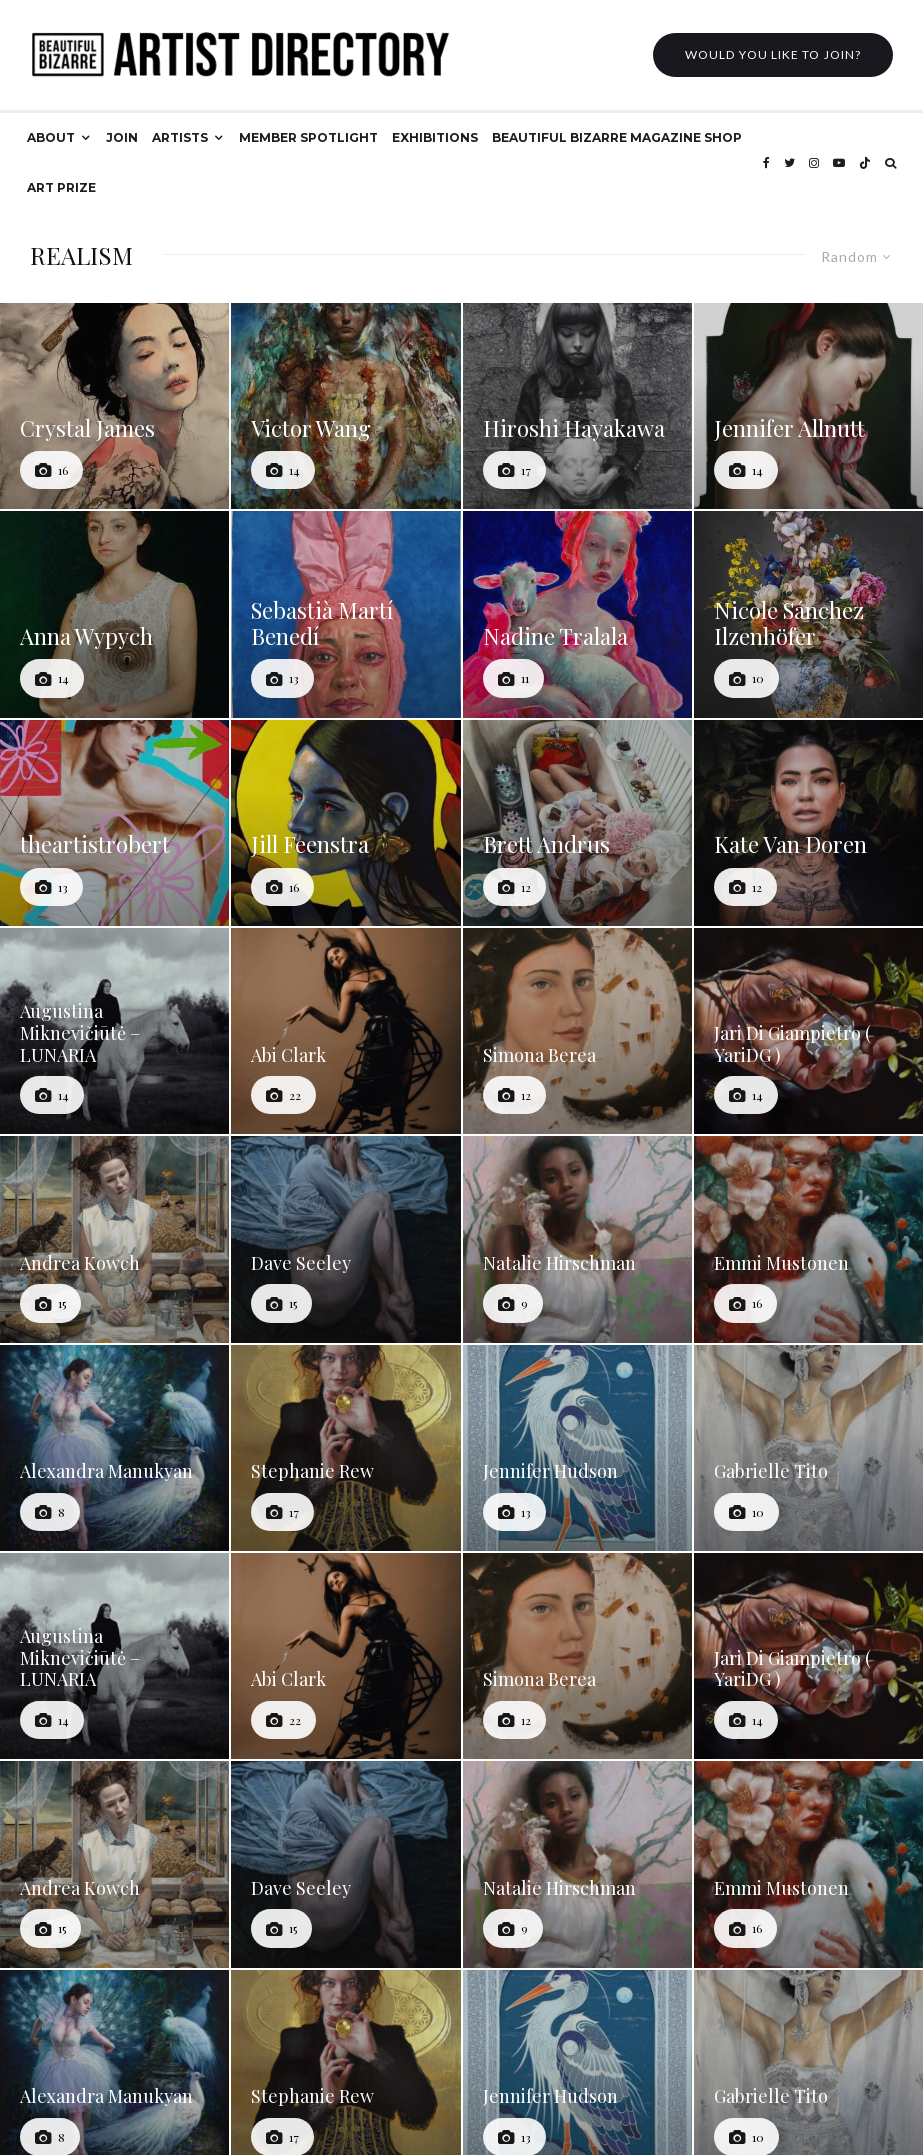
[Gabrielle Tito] (808, 1448)
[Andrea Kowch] (114, 1239)
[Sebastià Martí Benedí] (345, 614)
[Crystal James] (114, 406)
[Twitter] (789, 163)
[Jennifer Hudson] (577, 1448)
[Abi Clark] (345, 1031)
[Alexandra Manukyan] (114, 1448)
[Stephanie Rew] (345, 1448)
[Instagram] (814, 163)
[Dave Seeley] (345, 1239)
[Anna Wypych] (114, 614)
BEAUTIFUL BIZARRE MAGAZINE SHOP (617, 137)
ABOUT (51, 137)
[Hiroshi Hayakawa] (577, 406)
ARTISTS (180, 137)
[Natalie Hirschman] (577, 1239)
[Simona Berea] (577, 1031)
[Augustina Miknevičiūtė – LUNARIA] (114, 1031)
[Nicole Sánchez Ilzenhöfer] (808, 614)
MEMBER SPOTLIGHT (308, 137)
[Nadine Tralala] (577, 614)
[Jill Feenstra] (345, 823)
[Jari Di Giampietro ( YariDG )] (808, 1031)
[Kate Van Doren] (808, 823)
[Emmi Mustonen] (808, 1239)
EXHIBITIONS (435, 137)
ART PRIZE (61, 187)
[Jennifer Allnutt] (808, 406)
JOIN (122, 137)
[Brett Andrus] (577, 823)
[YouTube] (839, 163)
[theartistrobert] (114, 823)
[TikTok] (865, 163)
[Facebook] (766, 163)
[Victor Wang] (345, 406)
